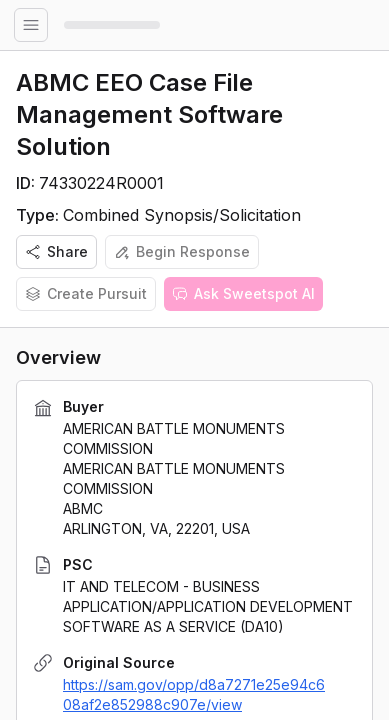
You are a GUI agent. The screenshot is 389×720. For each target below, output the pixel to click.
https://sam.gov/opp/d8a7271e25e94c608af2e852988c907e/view (194, 694)
